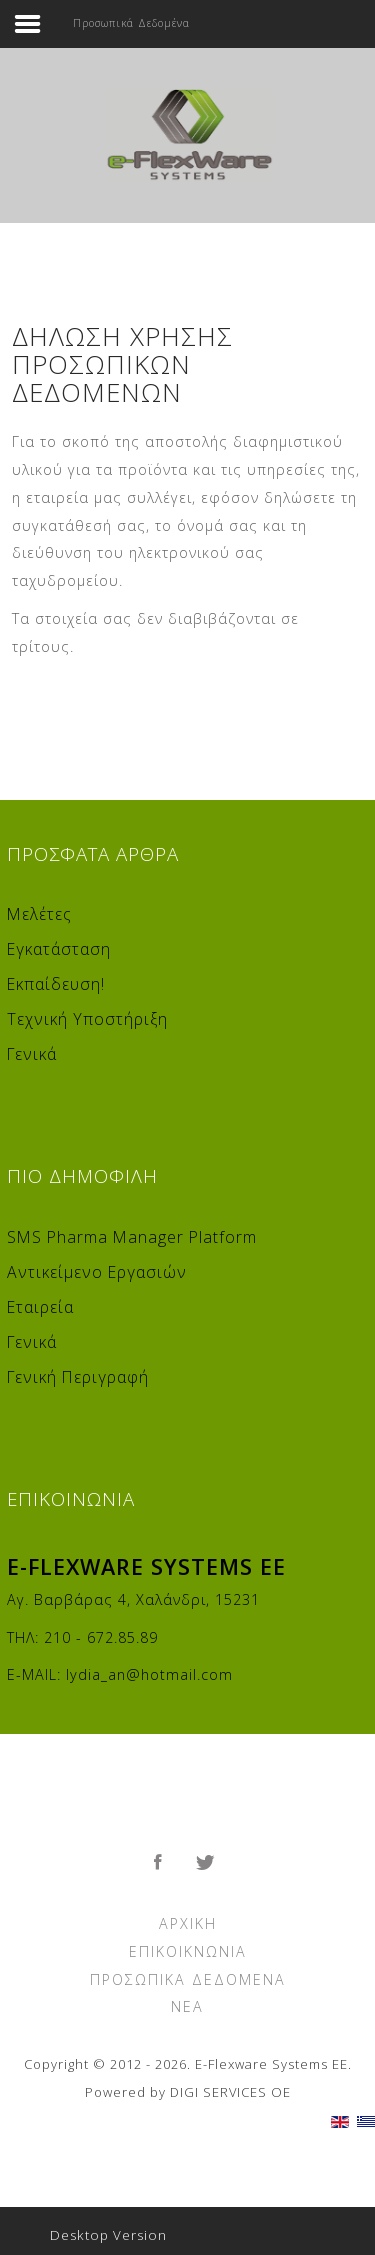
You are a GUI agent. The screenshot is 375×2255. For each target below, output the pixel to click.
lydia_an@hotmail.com (149, 1674)
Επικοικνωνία (188, 1951)
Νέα (187, 2006)
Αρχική (188, 1923)
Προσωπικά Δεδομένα (188, 1979)
